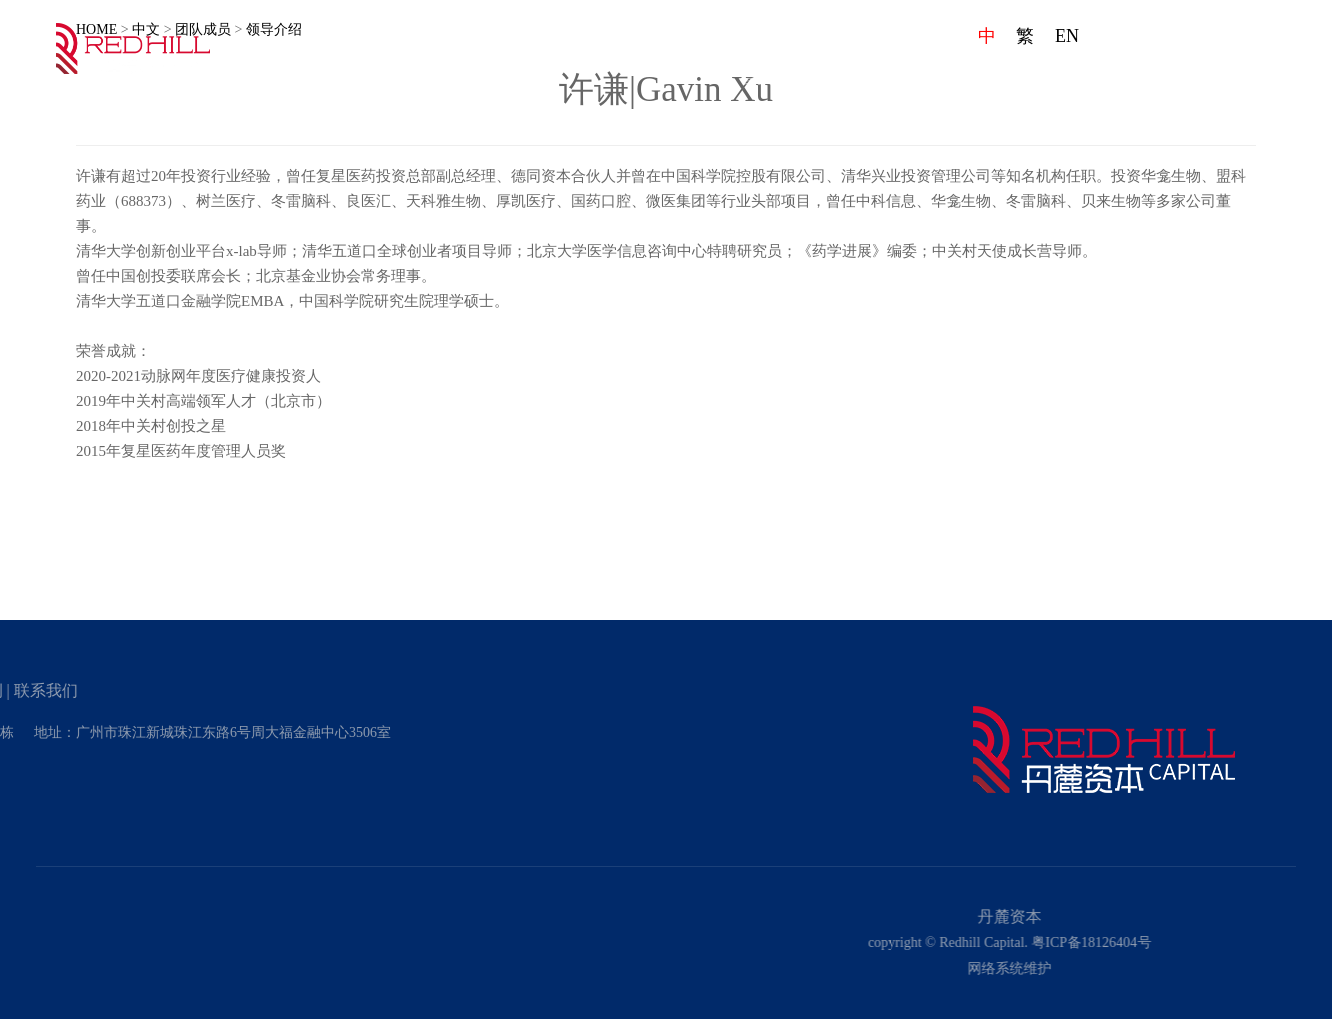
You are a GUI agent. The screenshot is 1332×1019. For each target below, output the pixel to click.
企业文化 (853, 77)
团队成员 (947, 77)
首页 (757, 77)
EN (1067, 36)
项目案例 (1135, 77)
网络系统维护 (1279, 968)
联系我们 (1229, 77)
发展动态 (1041, 77)
